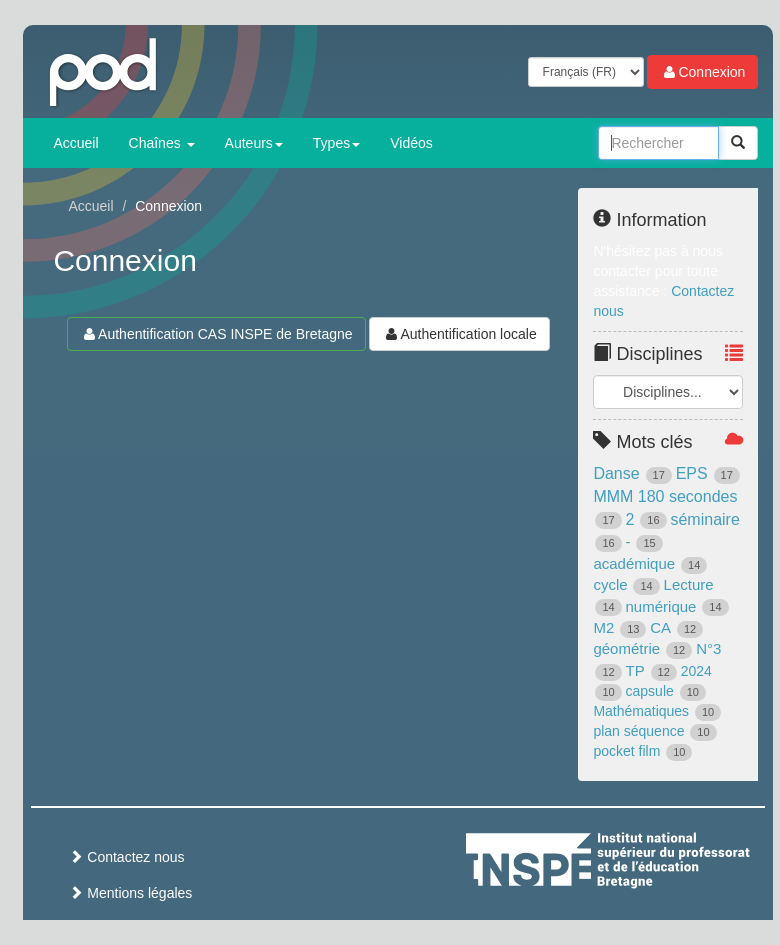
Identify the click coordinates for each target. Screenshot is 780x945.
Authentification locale (459, 334)
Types (336, 143)
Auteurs (254, 143)
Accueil (75, 143)
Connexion (702, 72)
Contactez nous (126, 857)
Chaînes (162, 143)
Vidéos (411, 143)
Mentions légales (130, 893)
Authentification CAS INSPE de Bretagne (216, 334)
